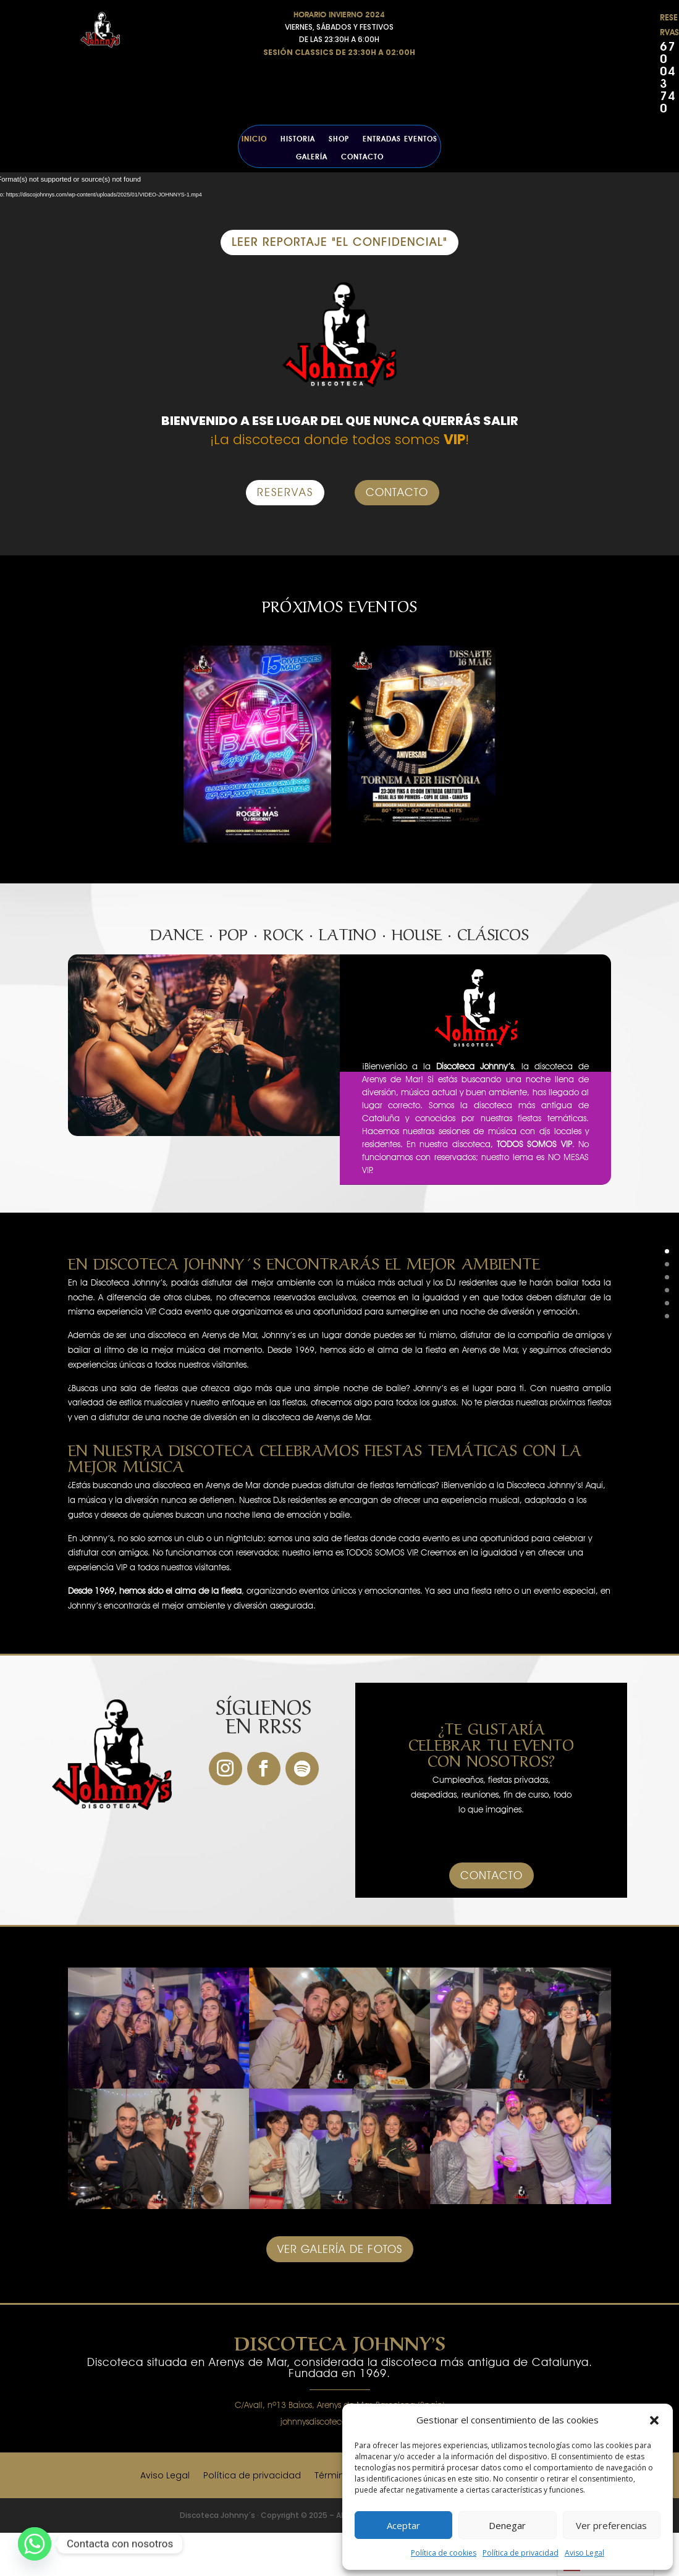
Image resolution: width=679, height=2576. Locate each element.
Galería (311, 157)
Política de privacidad (521, 2553)
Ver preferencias (611, 2525)
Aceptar (403, 2525)
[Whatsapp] (34, 2544)
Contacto (362, 157)
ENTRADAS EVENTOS (400, 139)
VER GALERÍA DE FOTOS (339, 2248)
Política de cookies (443, 2553)
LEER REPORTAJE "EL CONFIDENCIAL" (339, 241)
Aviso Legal (584, 2553)
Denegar (507, 2525)
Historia (297, 139)
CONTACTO (397, 492)
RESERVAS (285, 492)
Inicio (254, 139)
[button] (654, 2420)
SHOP (339, 139)
